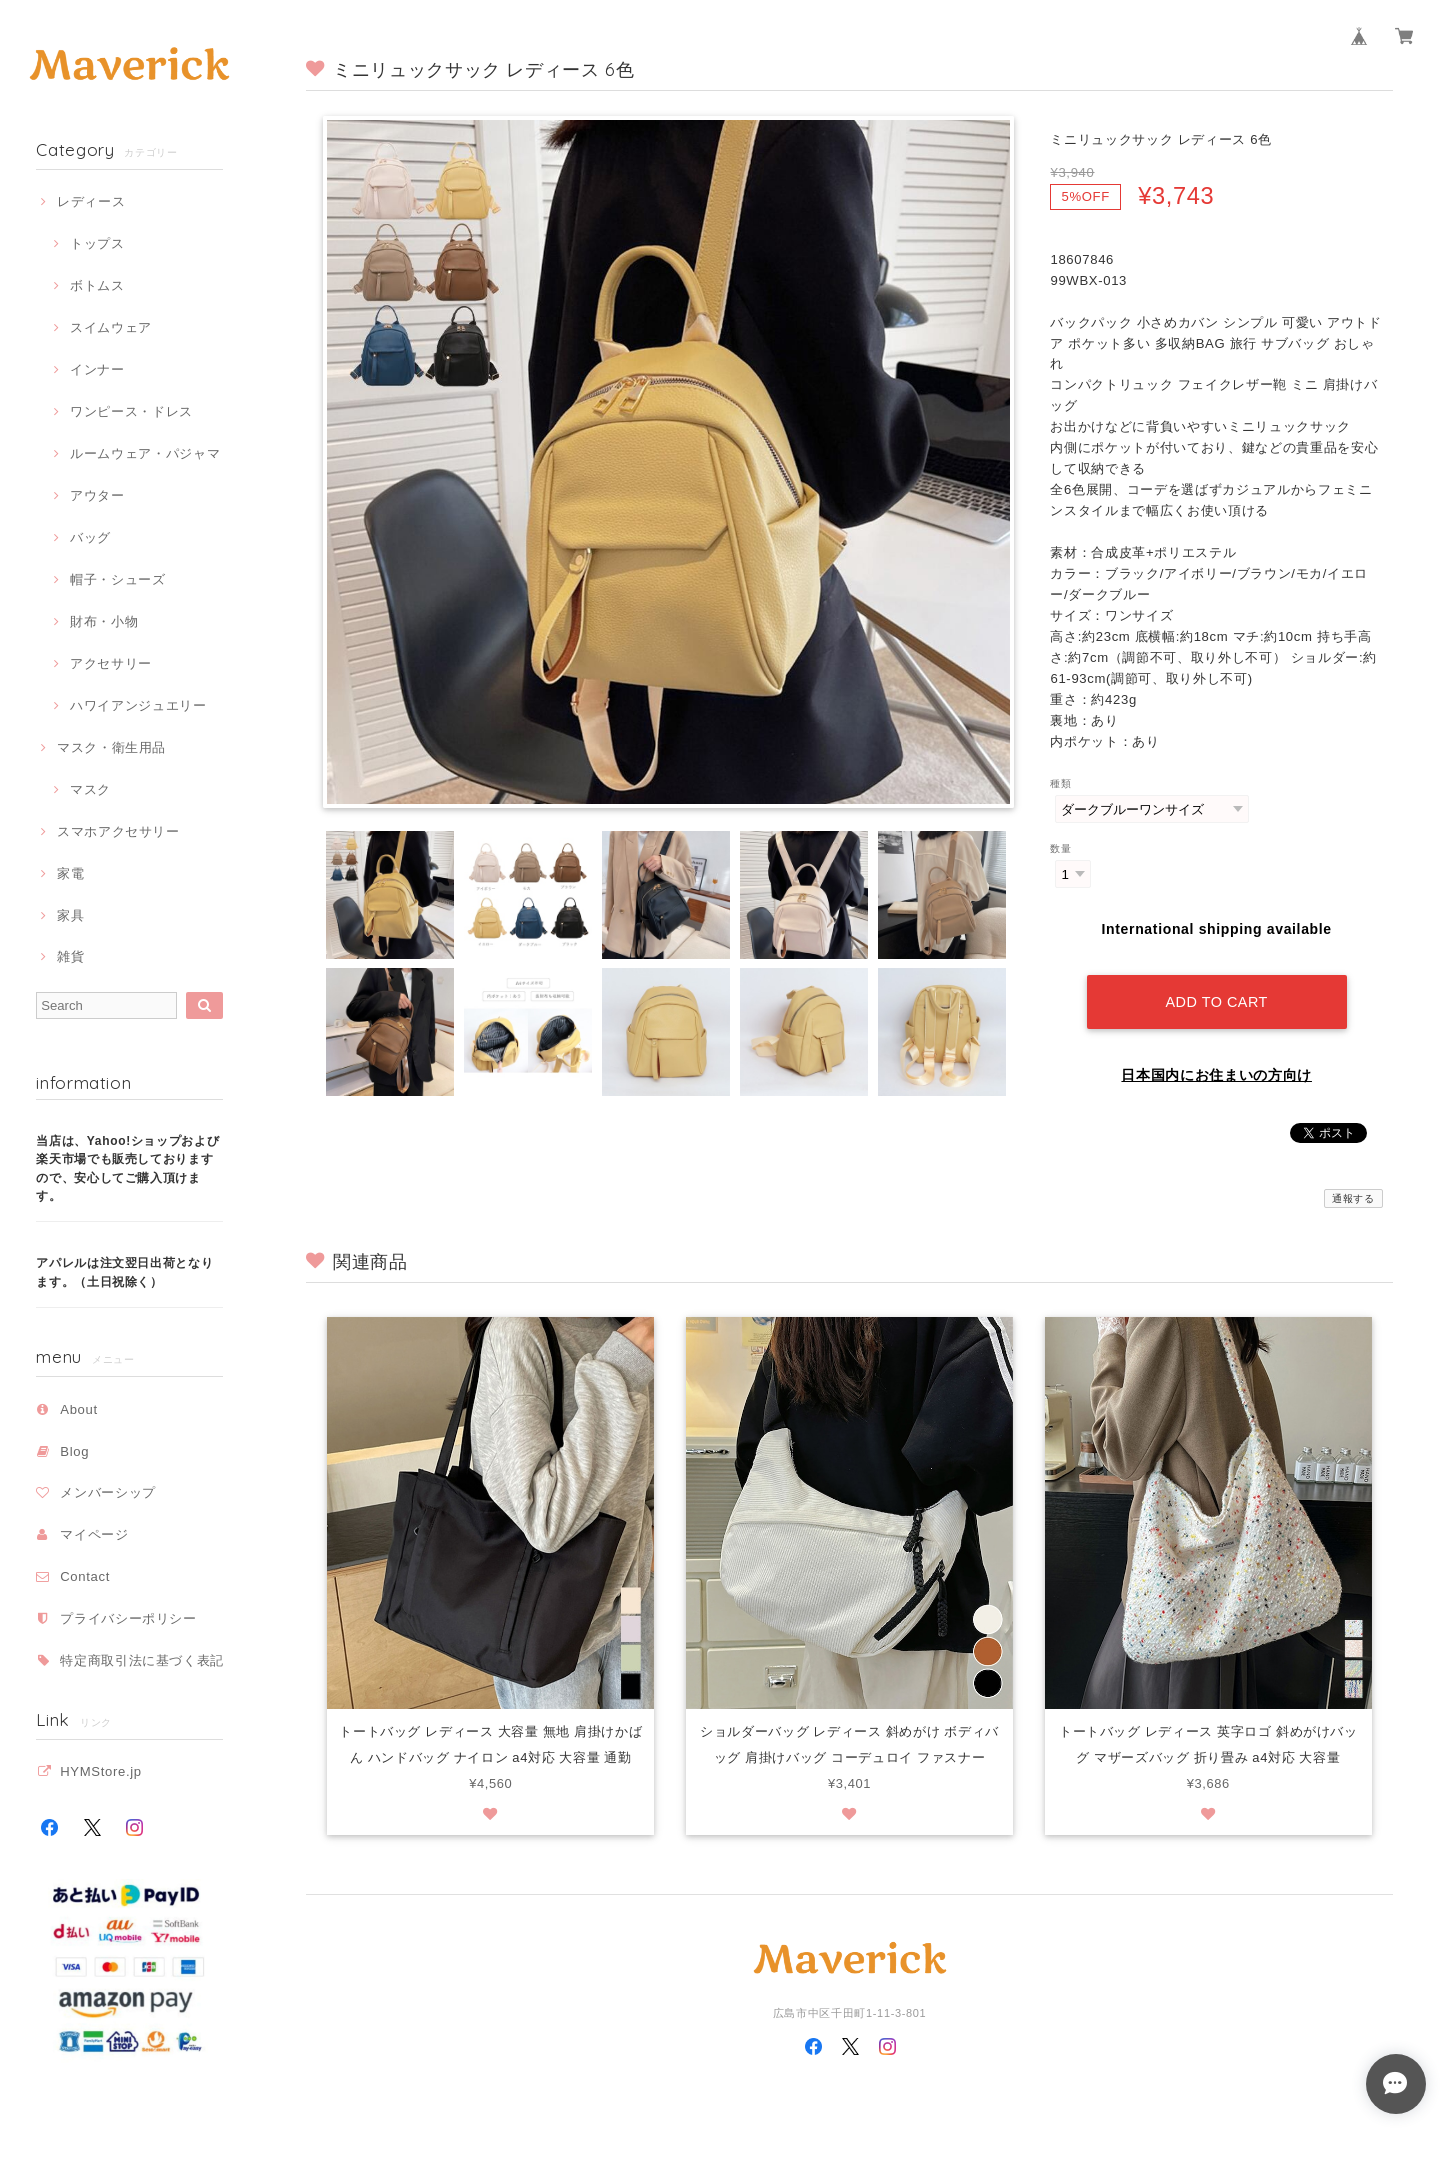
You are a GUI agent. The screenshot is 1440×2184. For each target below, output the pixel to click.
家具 (70, 915)
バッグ (90, 537)
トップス (97, 243)
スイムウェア (111, 327)
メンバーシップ (108, 1492)
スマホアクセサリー (118, 831)
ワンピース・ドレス (131, 411)
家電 (70, 873)
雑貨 (70, 956)
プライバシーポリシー (128, 1618)
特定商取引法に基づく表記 (142, 1660)
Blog (74, 1451)
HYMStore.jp (101, 1771)
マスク (90, 789)
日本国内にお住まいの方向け (1216, 1071)
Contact (85, 1576)
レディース (91, 201)
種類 (1060, 783)
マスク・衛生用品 (111, 747)
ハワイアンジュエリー (138, 705)
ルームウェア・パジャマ (145, 453)
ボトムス (97, 285)
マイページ (94, 1534)
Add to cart (1216, 998)
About (79, 1409)
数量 (1060, 848)
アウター (97, 495)
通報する (1353, 1194)
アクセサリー (111, 663)
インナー (97, 369)
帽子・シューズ (118, 579)
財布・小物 (104, 621)
